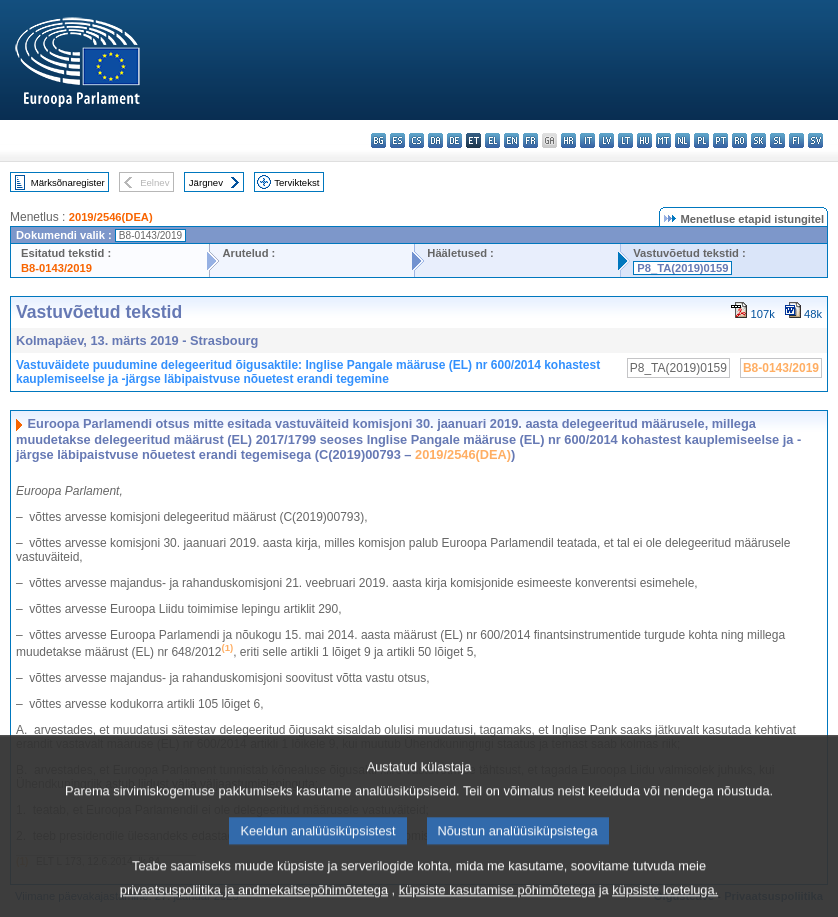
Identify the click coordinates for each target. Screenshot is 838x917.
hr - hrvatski (568, 140)
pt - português (720, 140)
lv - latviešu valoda (606, 140)
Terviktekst (296, 182)
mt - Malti (663, 140)
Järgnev (206, 182)
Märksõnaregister (68, 182)
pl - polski (701, 140)
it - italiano (587, 140)
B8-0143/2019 (56, 268)
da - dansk (435, 140)
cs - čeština (416, 140)
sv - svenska (815, 140)
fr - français (530, 140)
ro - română (739, 140)
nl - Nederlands (682, 140)
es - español (397, 140)
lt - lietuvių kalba (625, 140)
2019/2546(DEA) (111, 217)
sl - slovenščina (777, 140)
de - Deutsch (454, 140)
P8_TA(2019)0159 (682, 268)
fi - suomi (796, 140)
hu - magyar (644, 140)
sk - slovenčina (758, 140)
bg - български (378, 140)
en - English (511, 140)
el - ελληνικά (492, 140)
